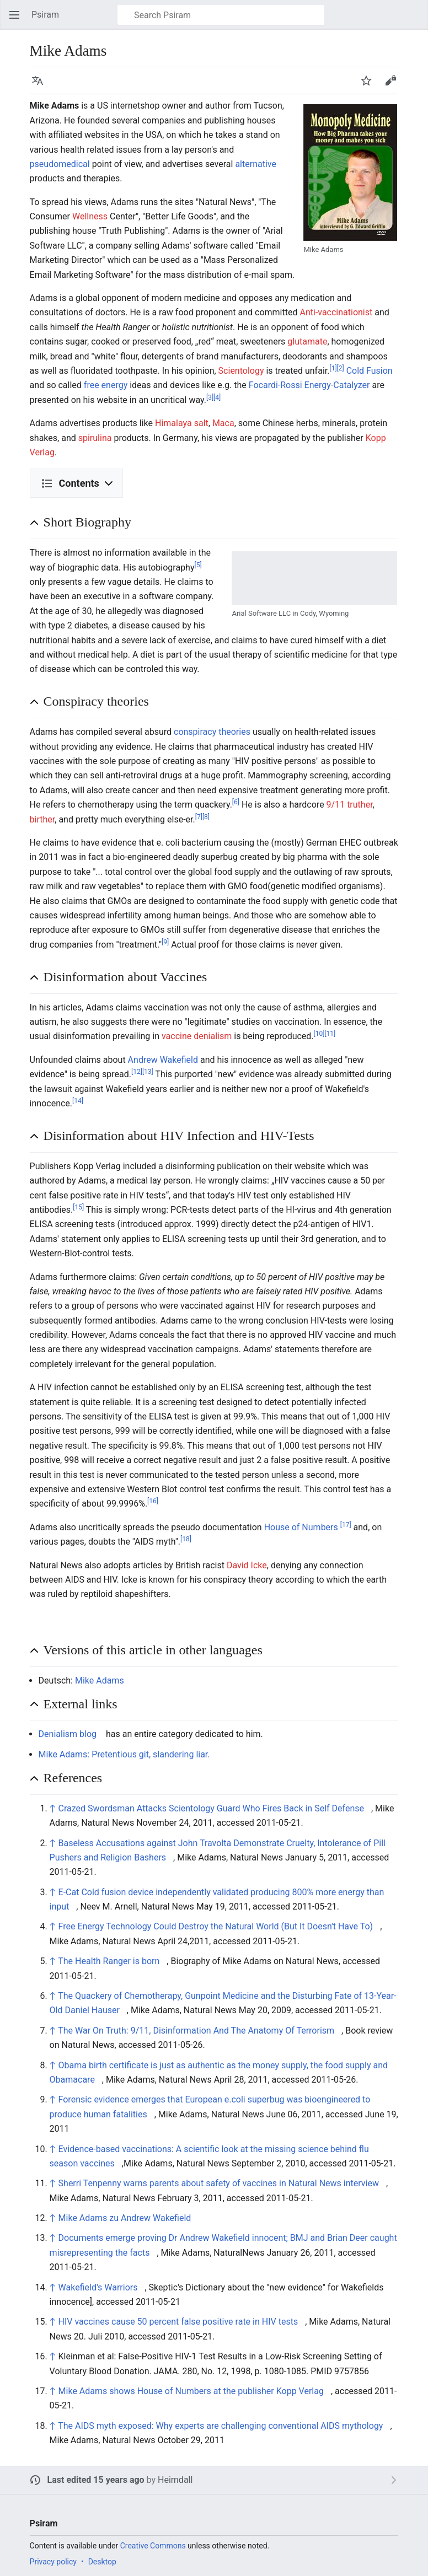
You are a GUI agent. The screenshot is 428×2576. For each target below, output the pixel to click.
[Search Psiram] (220, 15)
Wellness (90, 216)
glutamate (307, 341)
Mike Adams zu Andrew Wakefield (124, 2218)
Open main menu (17, 20)
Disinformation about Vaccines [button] (125, 977)
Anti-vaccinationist (335, 312)
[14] (77, 1101)
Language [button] (41, 85)
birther (42, 819)
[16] (152, 1501)
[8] (206, 816)
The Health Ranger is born (108, 1961)
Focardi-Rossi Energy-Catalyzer (309, 385)
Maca (223, 423)
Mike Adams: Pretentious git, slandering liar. (124, 1754)
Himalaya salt (181, 423)
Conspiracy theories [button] (96, 701)
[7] (198, 816)
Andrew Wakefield (163, 1060)
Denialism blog (68, 1734)
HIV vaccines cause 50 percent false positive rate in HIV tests (178, 2321)
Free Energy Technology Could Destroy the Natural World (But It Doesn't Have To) (215, 1926)
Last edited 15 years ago (96, 2480)
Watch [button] (369, 85)
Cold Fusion (369, 370)
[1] (332, 368)
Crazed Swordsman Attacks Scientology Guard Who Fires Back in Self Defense (211, 1808)
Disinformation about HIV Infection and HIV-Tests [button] (179, 1135)
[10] (319, 1033)
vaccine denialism (197, 1036)
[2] (340, 368)
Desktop (102, 2561)
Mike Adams (99, 1680)
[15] (78, 1207)
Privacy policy (53, 2561)
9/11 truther (350, 804)
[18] (185, 1539)
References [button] (73, 1778)
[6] (235, 802)
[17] (345, 1524)
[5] (198, 564)
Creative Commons (153, 2545)
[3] (209, 397)
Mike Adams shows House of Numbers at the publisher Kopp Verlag (191, 2391)
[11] (329, 1033)
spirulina (95, 438)
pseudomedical (60, 164)
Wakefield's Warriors (98, 2287)
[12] (136, 1071)
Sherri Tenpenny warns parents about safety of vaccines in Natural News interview (218, 2183)
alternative (255, 164)
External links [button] (80, 1704)
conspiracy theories (212, 732)
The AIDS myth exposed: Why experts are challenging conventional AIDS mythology (220, 2426)
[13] (147, 1071)
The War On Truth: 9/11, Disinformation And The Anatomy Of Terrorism (196, 2030)
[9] (165, 941)
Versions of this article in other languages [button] (153, 1650)
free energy (105, 385)
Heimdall (175, 2480)
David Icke (247, 1565)
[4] (217, 397)
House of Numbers (301, 1527)
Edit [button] (392, 85)
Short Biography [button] (87, 522)
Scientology (241, 370)
